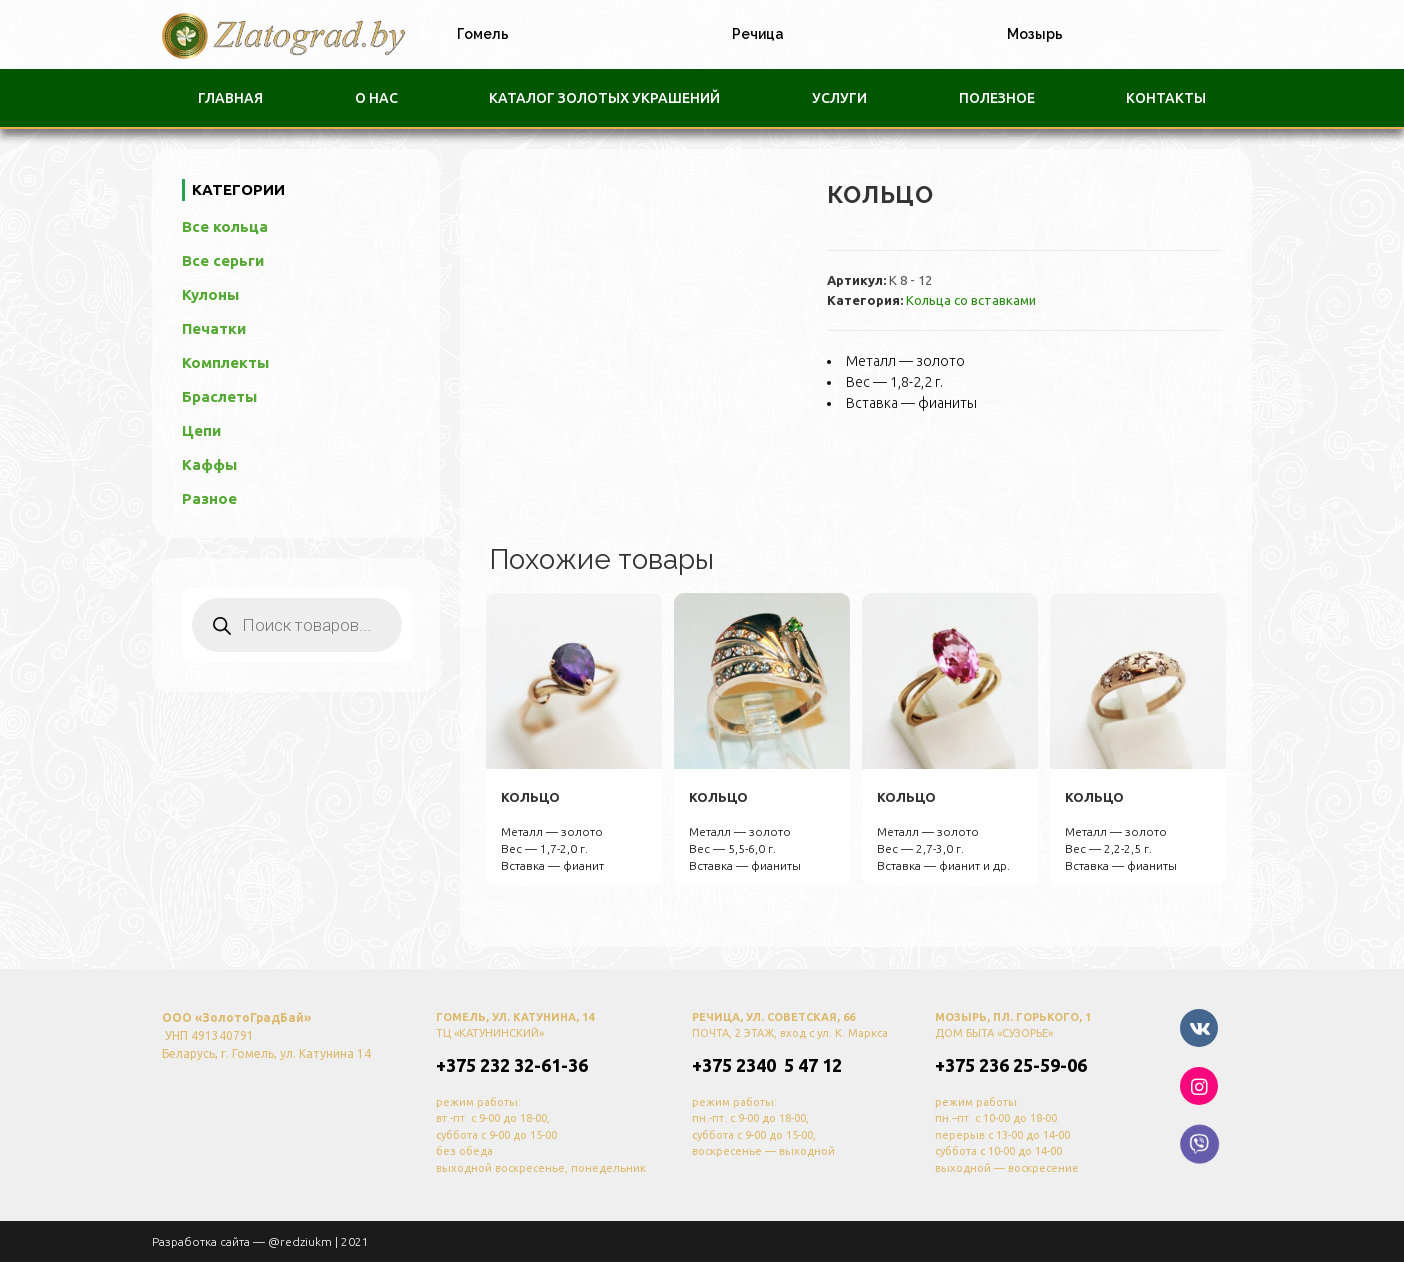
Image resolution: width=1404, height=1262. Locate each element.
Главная (230, 98)
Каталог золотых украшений (604, 98)
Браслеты (219, 396)
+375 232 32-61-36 (512, 1064)
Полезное (997, 98)
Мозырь (1035, 34)
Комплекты (225, 362)
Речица (758, 34)
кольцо (530, 797)
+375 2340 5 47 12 (767, 1064)
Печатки (214, 328)
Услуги (839, 98)
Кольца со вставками (971, 300)
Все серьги (234, 260)
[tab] (478, 34)
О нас (376, 98)
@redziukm (300, 1240)
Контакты (1166, 98)
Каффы (209, 464)
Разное (209, 498)
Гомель (483, 34)
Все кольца (236, 226)
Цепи (201, 430)
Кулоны (210, 294)
